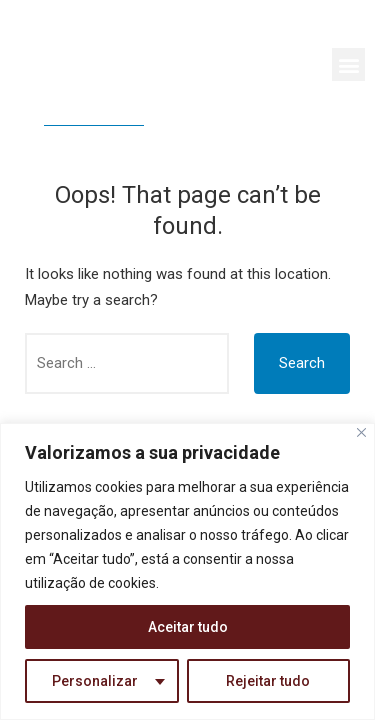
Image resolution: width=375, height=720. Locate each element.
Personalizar (95, 681)
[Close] (361, 432)
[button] (348, 64)
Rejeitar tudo (268, 681)
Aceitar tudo (188, 627)
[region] (187, 571)
